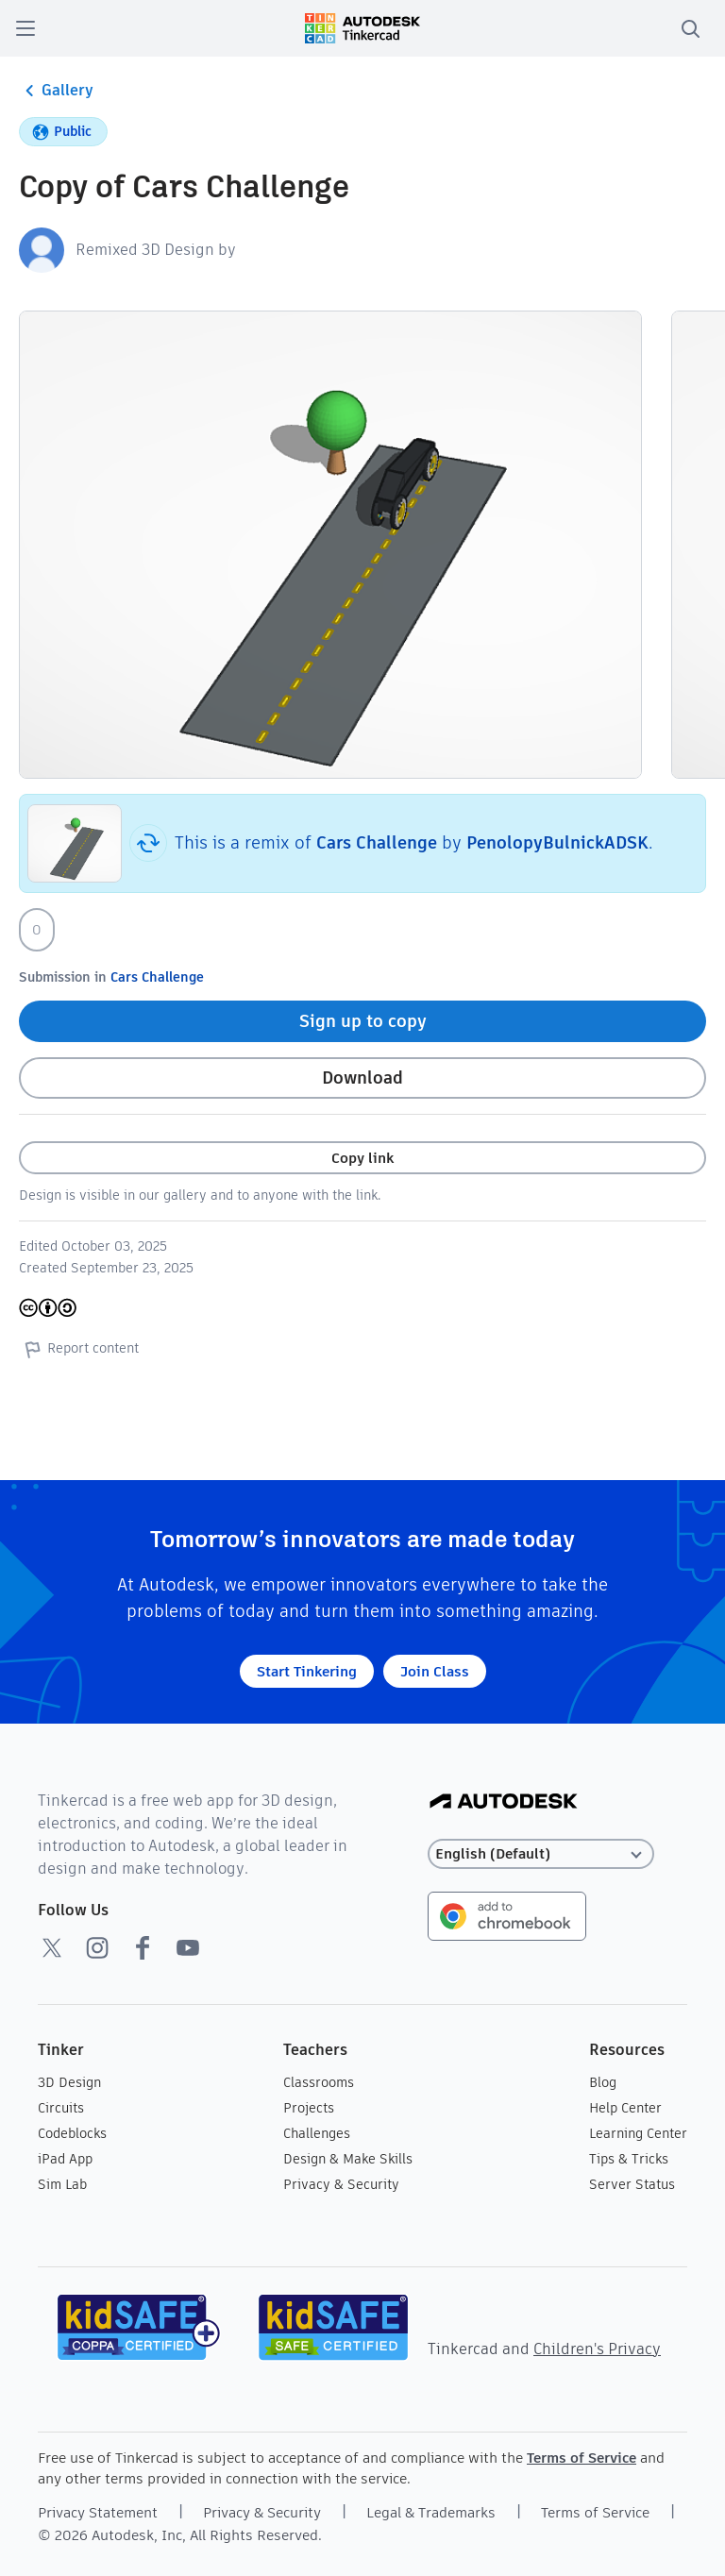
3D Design (69, 2082)
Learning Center (638, 2133)
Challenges (316, 2133)
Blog (602, 2082)
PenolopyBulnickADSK (557, 842)
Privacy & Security (341, 2184)
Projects (308, 2107)
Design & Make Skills (348, 2158)
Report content (79, 1349)
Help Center (625, 2107)
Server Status (632, 2184)
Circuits (61, 2107)
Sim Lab (62, 2184)
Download (362, 1077)
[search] (690, 28)
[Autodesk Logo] (504, 1802)
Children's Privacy (597, 2349)
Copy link (362, 1158)
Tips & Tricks (628, 2158)
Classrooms (318, 2082)
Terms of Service (581, 2457)
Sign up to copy (363, 1021)
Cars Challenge (376, 842)
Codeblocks (72, 2133)
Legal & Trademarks (431, 2512)
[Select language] (541, 1854)
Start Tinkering (307, 1671)
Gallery (56, 90)
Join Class (434, 1671)
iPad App (65, 2158)
